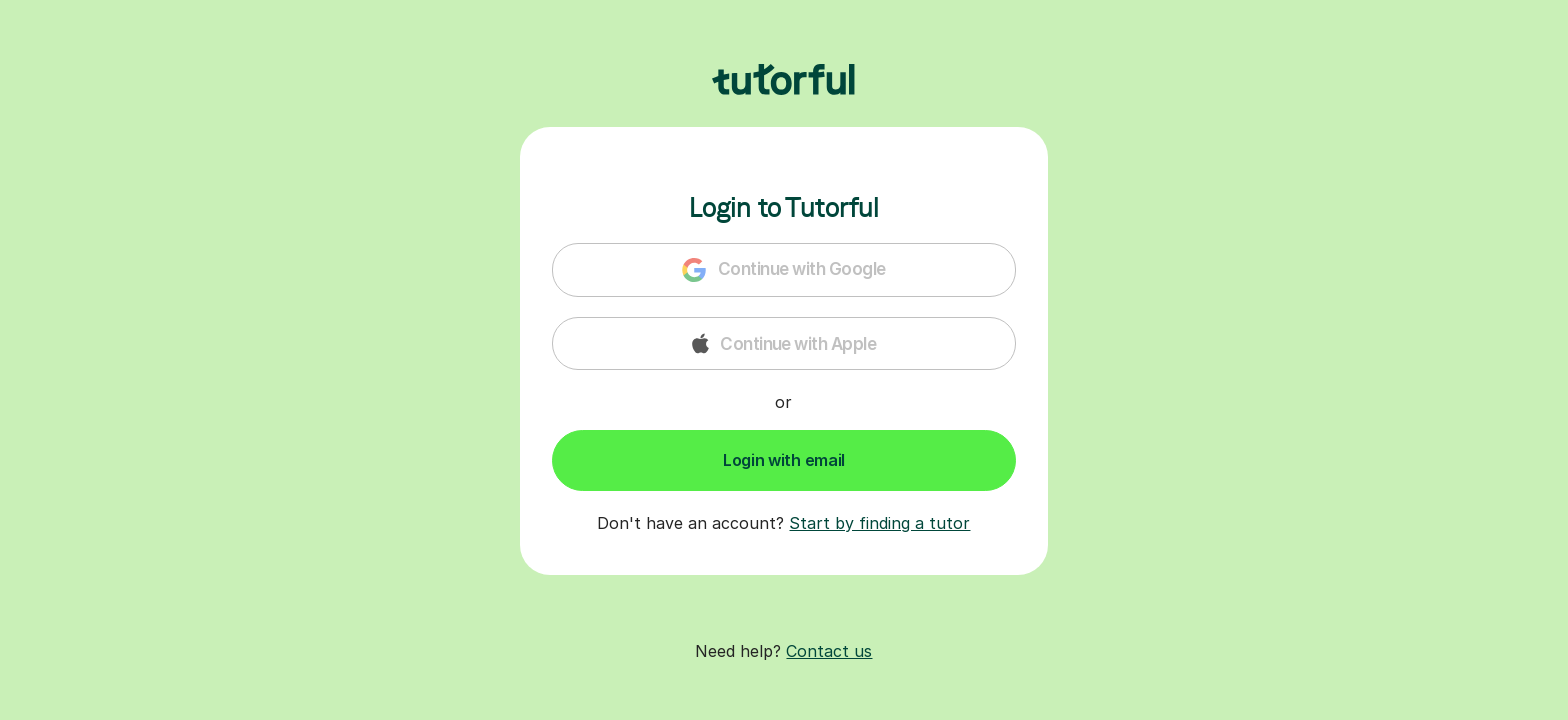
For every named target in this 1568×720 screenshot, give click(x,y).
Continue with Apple (784, 343)
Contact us (829, 651)
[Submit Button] (784, 460)
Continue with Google (783, 270)
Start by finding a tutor (879, 523)
